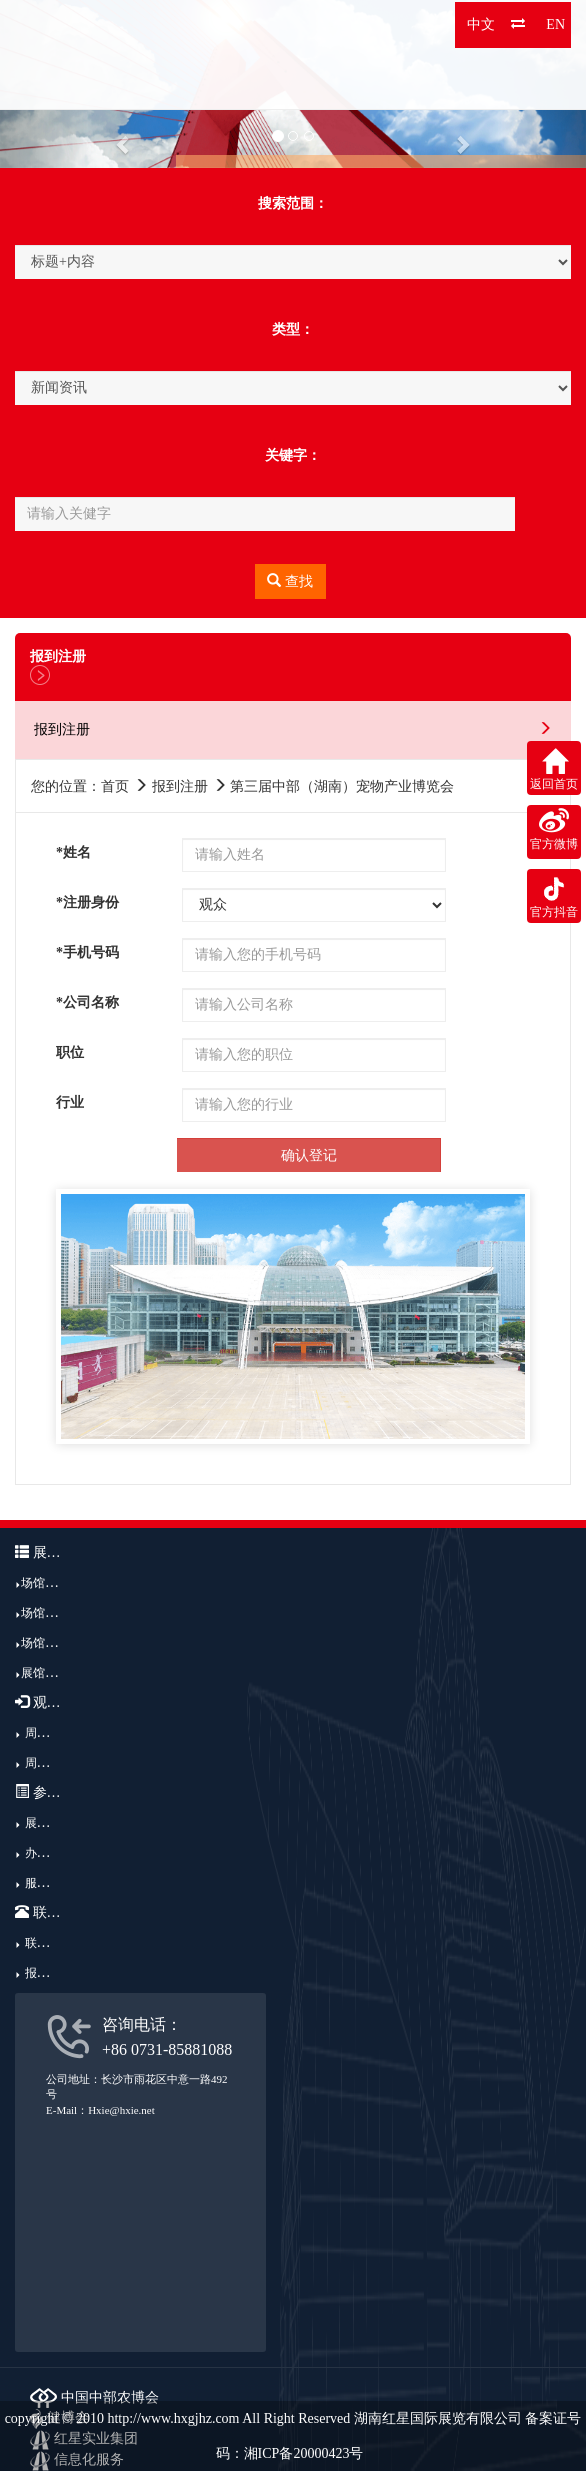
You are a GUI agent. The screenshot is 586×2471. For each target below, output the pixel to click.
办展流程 (49, 1853)
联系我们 (49, 1943)
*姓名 (73, 852)
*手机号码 (87, 952)
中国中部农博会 (94, 2397)
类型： (293, 329)
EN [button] (555, 24)
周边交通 (49, 1733)
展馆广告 (45, 1673)
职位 (70, 1052)
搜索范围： (293, 203)
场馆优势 (45, 1643)
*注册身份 (87, 902)
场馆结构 (45, 1613)
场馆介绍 (45, 1583)
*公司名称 (87, 1002)
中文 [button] (481, 24)
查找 (290, 581)
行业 (70, 1102)
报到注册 (49, 1973)
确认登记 (309, 1155)
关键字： (293, 455)
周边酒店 (49, 1763)
